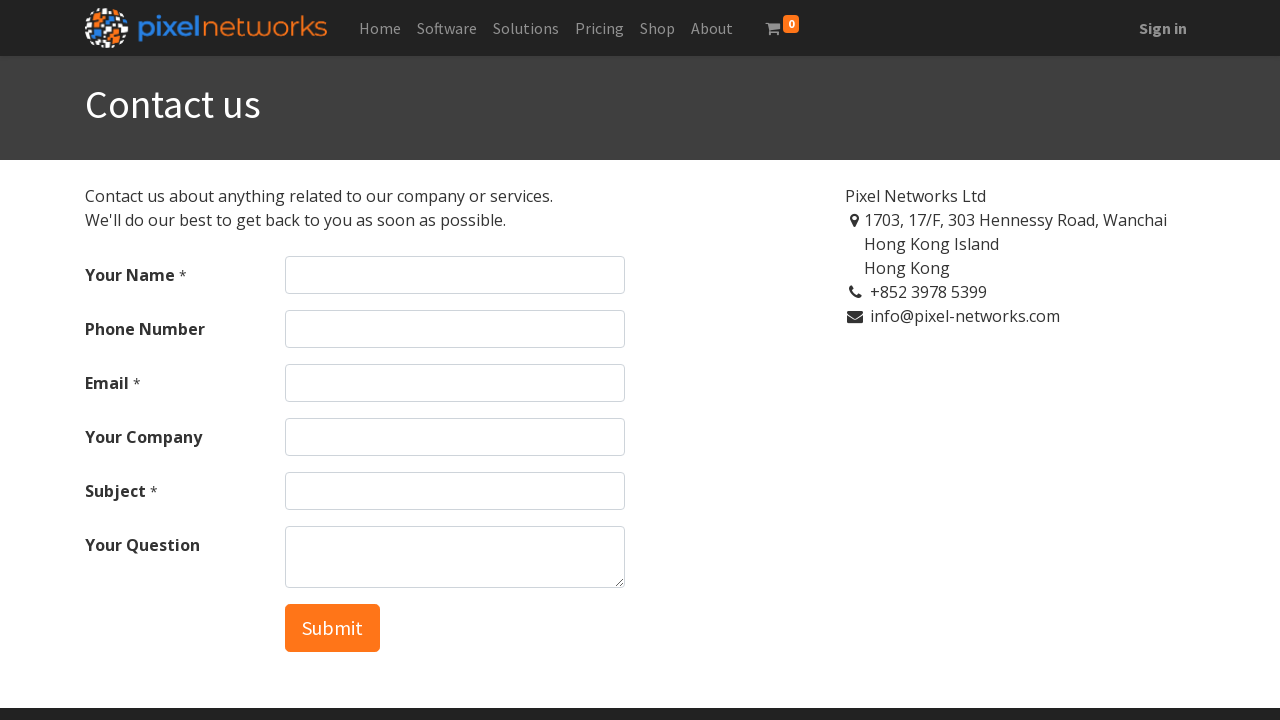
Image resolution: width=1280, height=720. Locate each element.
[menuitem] (380, 28)
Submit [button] (332, 627)
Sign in (1163, 28)
